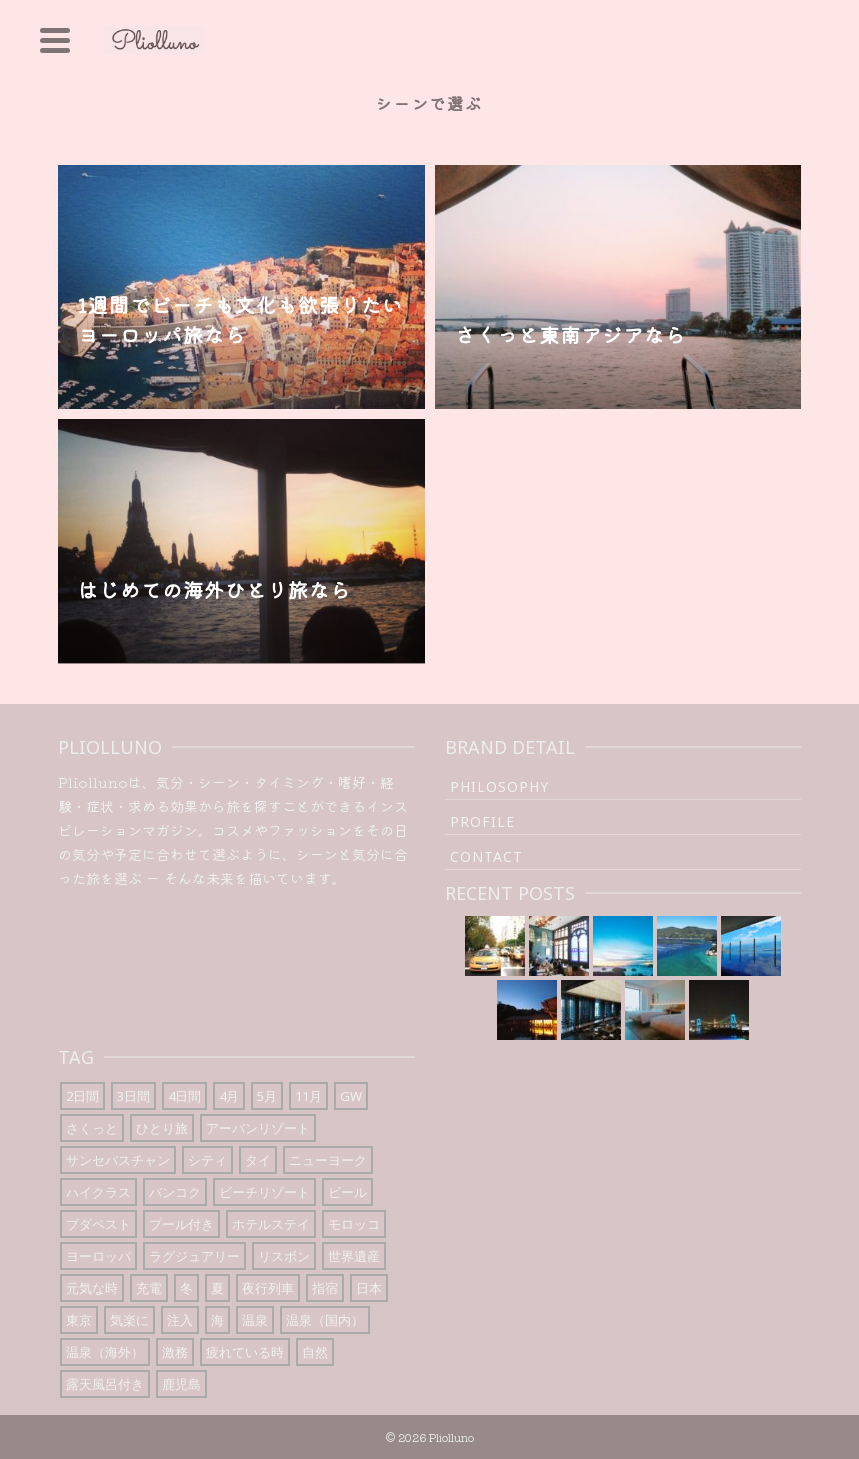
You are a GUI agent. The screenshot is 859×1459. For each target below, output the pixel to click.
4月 (229, 1096)
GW (351, 1096)
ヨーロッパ (98, 1256)
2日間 (82, 1096)
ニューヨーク (328, 1160)
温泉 (255, 1320)
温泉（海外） (105, 1352)
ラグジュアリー (194, 1256)
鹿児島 (181, 1384)
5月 (267, 1096)
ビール (347, 1192)
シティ (207, 1160)
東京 (79, 1320)
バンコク (175, 1192)
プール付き (181, 1224)
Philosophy (499, 786)
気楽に (129, 1320)
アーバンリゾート (258, 1128)
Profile (482, 821)
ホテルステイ (271, 1224)
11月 (308, 1096)
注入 (180, 1320)
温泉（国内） (325, 1320)
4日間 (184, 1096)
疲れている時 (245, 1352)
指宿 (325, 1288)
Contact (486, 856)
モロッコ (354, 1224)
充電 (149, 1288)
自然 (315, 1352)
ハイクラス (98, 1192)
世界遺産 (354, 1256)
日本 (369, 1288)
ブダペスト (98, 1224)
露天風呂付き (105, 1384)
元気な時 (92, 1288)
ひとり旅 (162, 1128)
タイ (258, 1160)
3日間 (133, 1096)
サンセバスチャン (118, 1160)
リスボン (284, 1256)
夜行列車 (268, 1288)
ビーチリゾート (264, 1192)
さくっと (92, 1128)
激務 (175, 1352)
